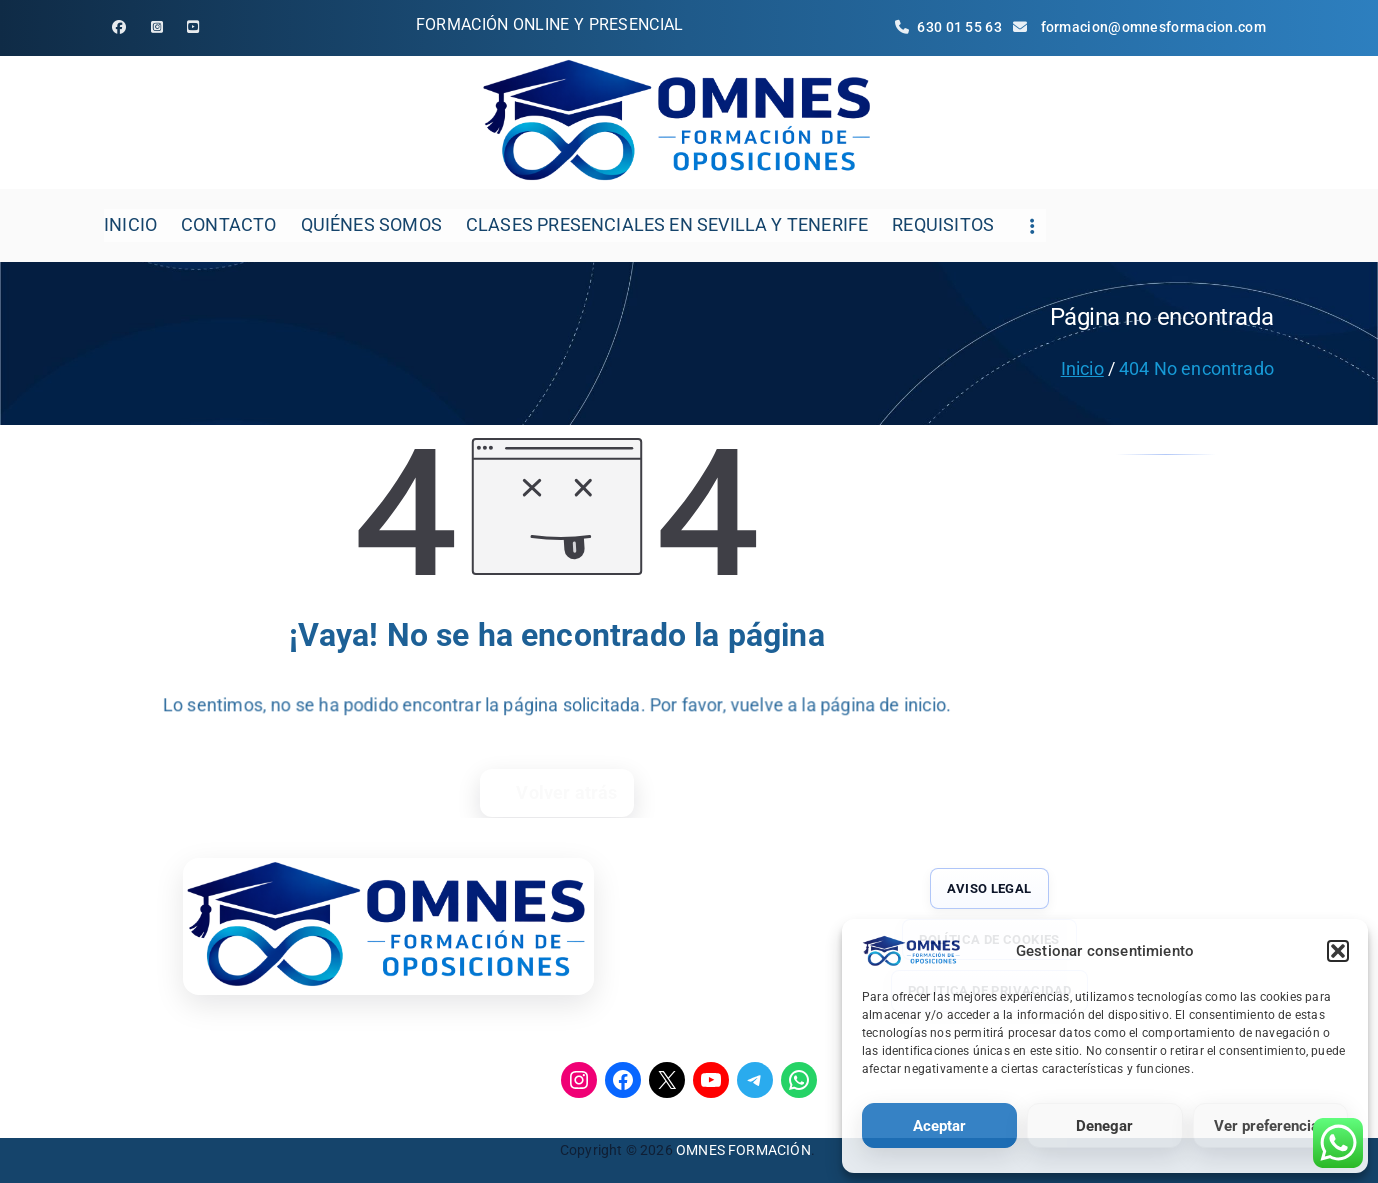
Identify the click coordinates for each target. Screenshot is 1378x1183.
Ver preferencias (1270, 1126)
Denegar (1104, 1126)
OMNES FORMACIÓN (743, 1150)
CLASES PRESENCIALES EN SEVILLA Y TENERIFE (667, 224)
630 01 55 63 (950, 27)
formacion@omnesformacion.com (1153, 27)
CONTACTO (228, 224)
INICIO (130, 224)
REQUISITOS (943, 224)
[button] (1338, 951)
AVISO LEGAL (989, 888)
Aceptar (939, 1126)
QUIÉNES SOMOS (371, 224)
